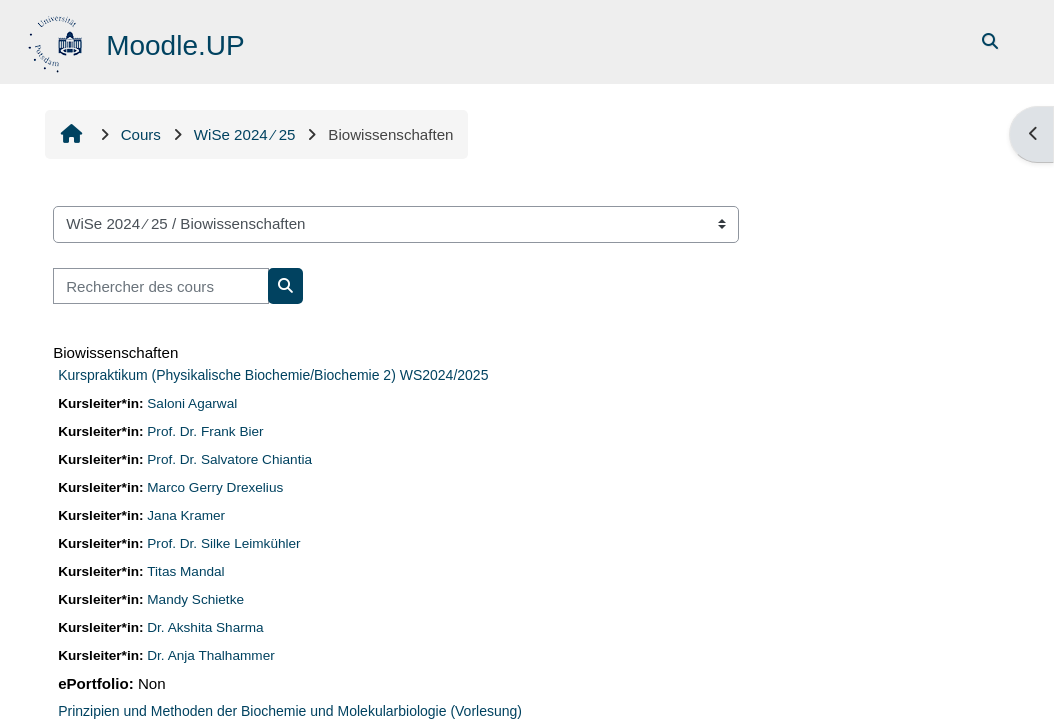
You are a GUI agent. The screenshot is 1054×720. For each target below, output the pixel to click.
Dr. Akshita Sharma (205, 627)
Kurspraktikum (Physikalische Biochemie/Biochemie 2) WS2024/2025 (273, 375)
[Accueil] (57, 40)
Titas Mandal (185, 571)
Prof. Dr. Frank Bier (205, 431)
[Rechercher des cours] (161, 286)
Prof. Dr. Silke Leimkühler (223, 543)
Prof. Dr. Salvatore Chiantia (229, 459)
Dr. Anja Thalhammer (210, 655)
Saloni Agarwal (192, 403)
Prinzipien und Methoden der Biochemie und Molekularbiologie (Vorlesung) (290, 711)
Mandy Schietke (195, 599)
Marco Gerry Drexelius (215, 487)
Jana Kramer (186, 515)
